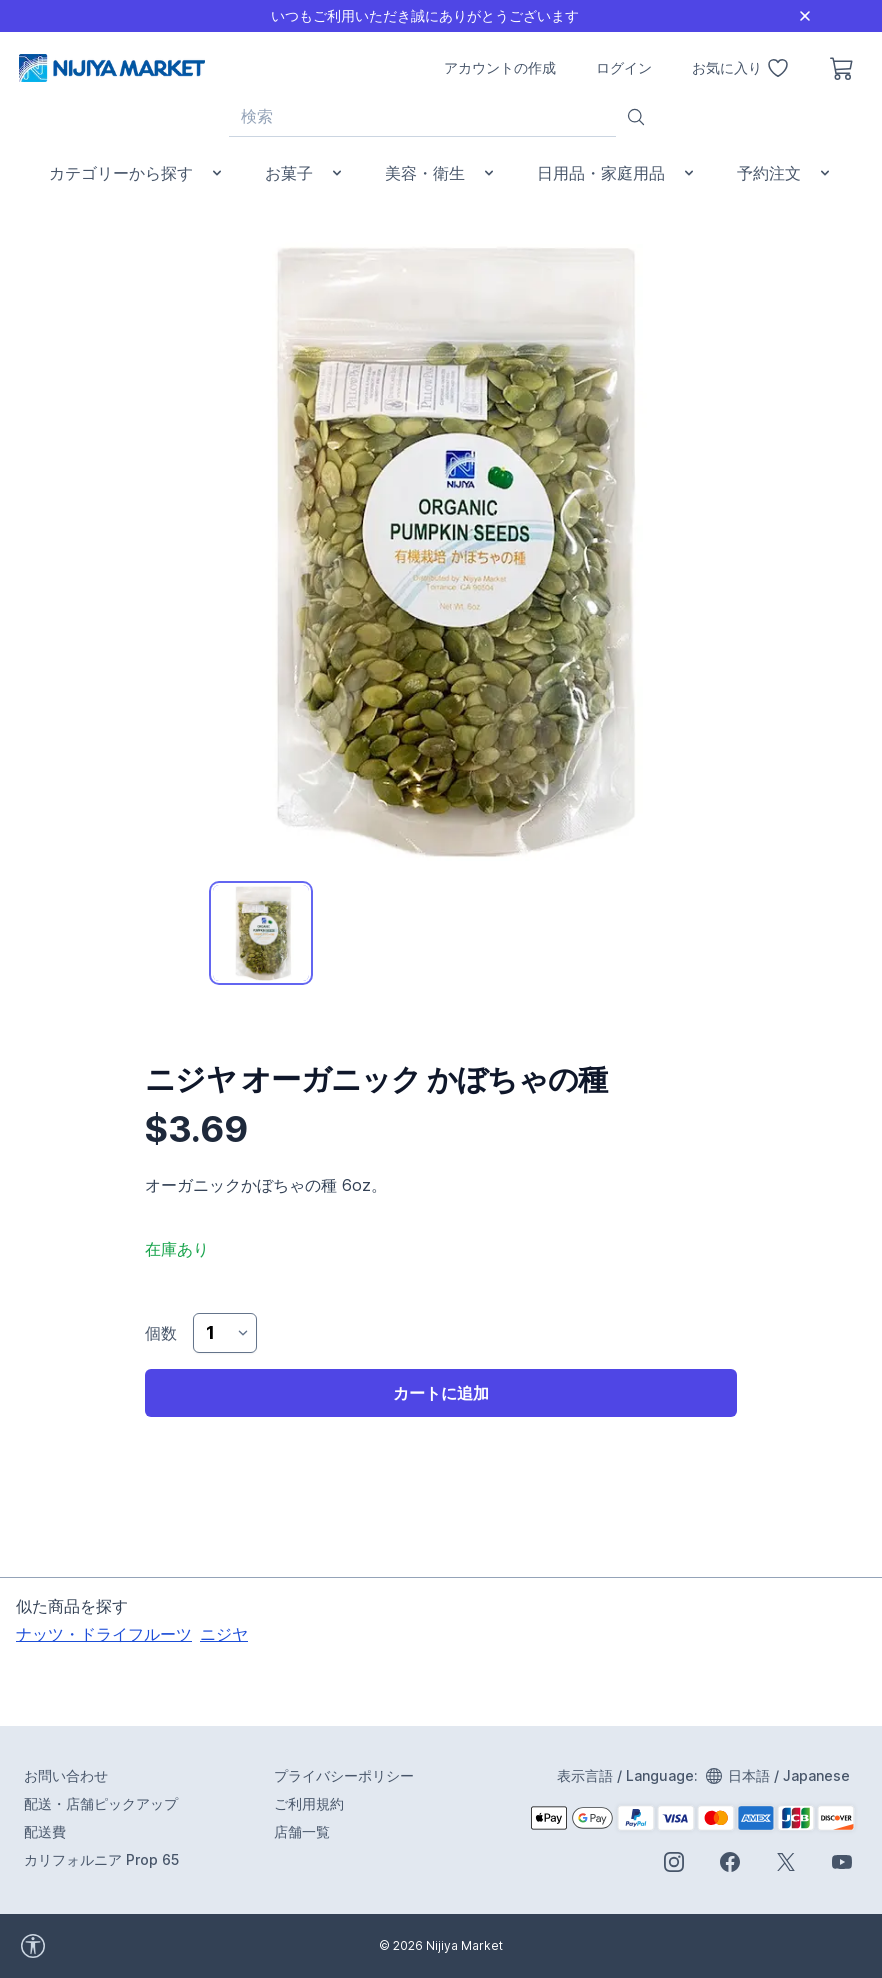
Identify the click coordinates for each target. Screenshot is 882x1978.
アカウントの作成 (500, 67)
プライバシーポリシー (344, 1775)
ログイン (624, 67)
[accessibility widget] (89, 1946)
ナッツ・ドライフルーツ (104, 1634)
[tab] (261, 933)
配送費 (45, 1831)
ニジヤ (224, 1634)
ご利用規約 (309, 1803)
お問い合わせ (66, 1775)
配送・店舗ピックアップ (101, 1803)
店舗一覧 (302, 1831)
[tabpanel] (441, 549)
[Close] (805, 16)
